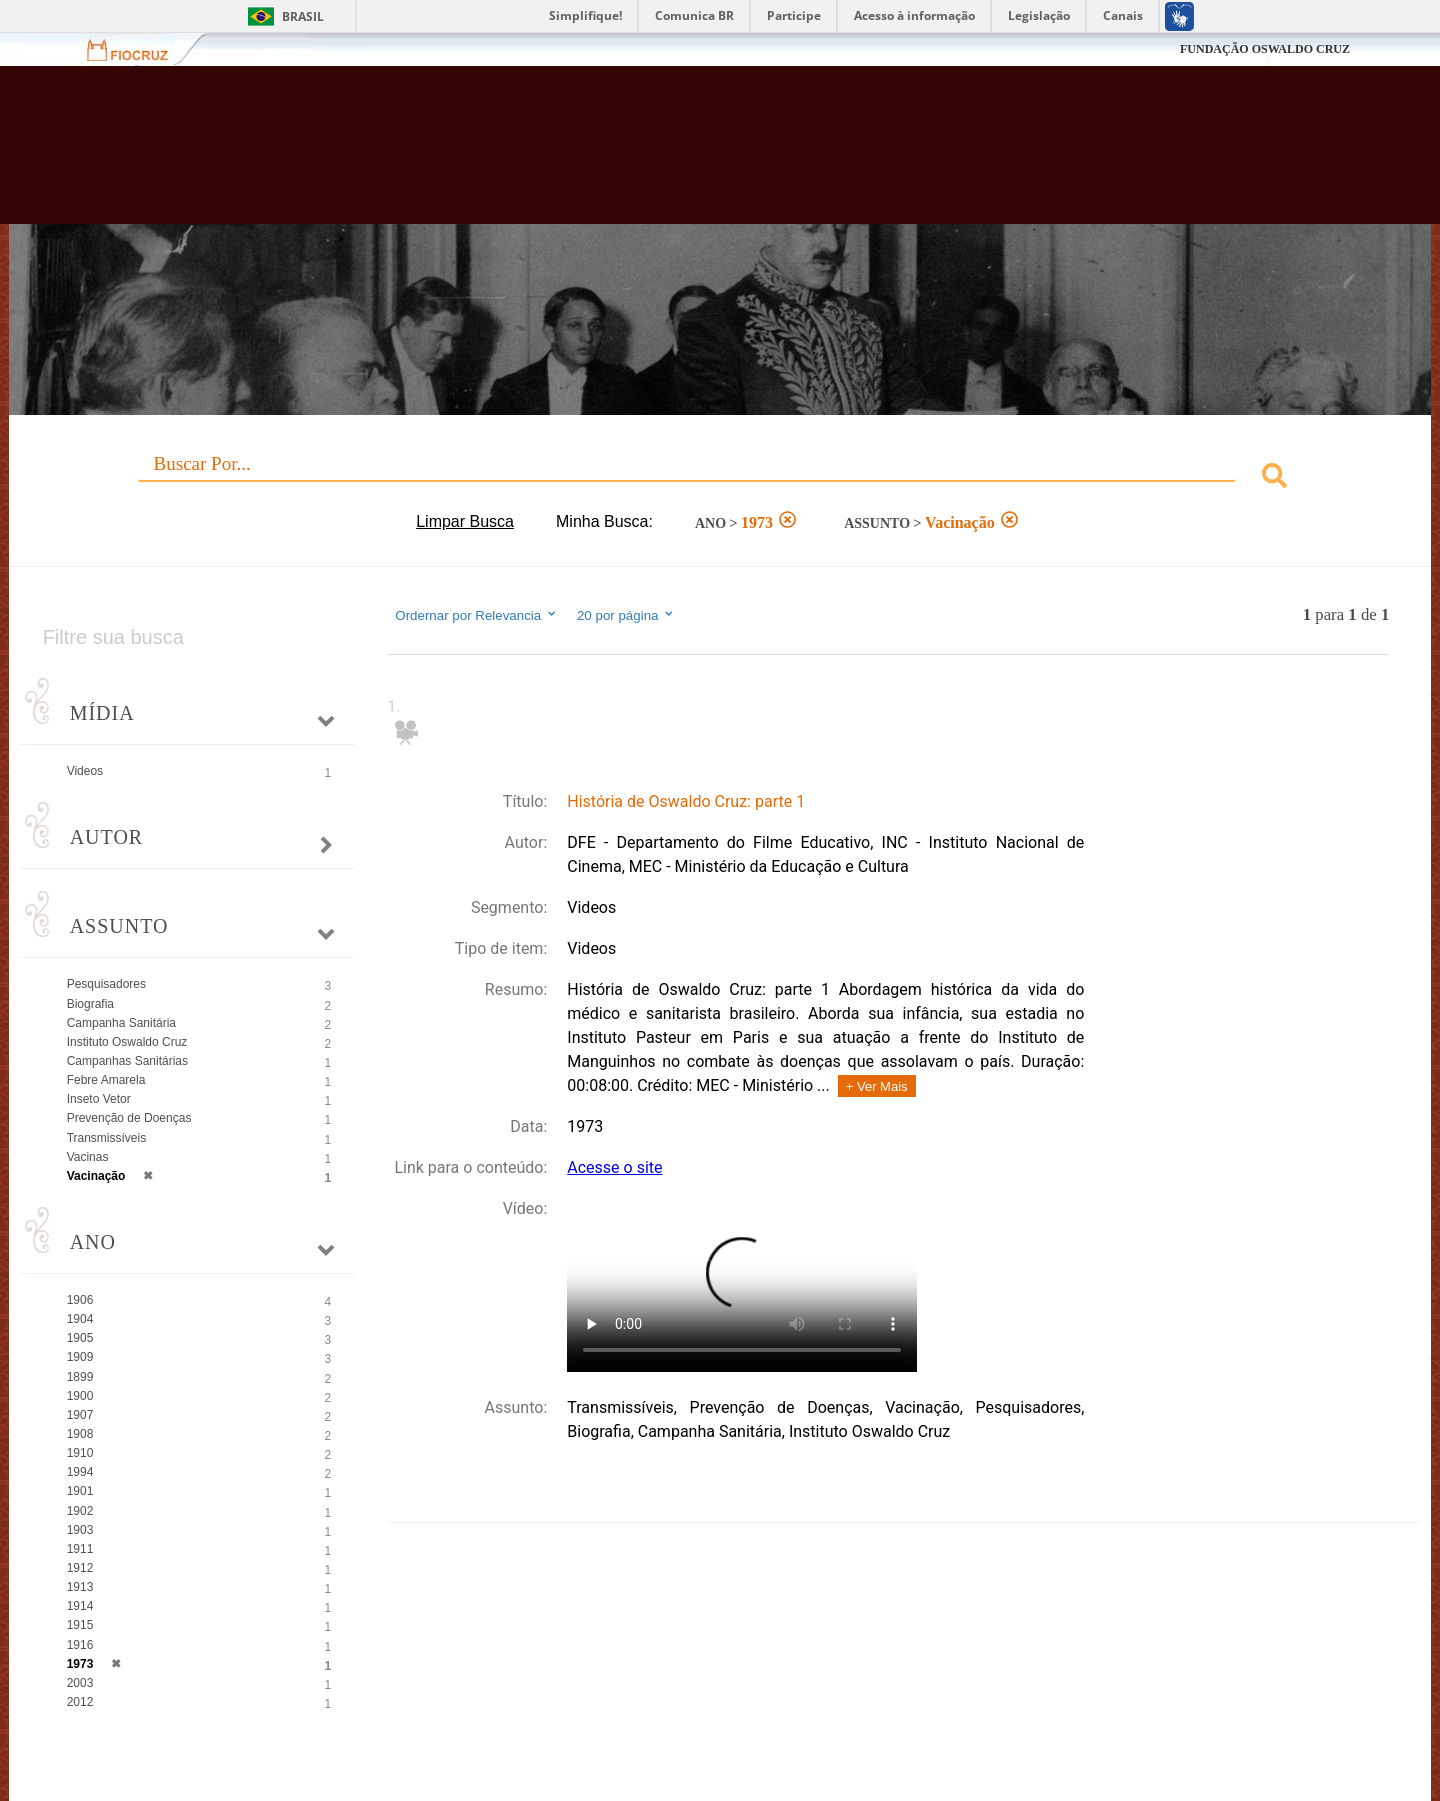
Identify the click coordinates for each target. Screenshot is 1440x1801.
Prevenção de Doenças (129, 1118)
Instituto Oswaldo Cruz (127, 1042)
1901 (80, 1491)
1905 (80, 1338)
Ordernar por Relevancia (476, 615)
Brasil (303, 16)
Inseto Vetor (99, 1099)
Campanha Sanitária (121, 1023)
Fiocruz (139, 49)
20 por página (626, 615)
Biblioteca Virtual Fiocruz (624, 155)
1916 (80, 1645)
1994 (80, 1472)
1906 (80, 1300)
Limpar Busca (465, 521)
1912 (80, 1568)
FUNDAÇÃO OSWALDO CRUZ (1265, 49)
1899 (80, 1377)
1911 (80, 1549)
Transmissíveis (107, 1138)
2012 (80, 1702)
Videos (85, 771)
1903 (80, 1530)
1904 (80, 1319)
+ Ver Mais (877, 1086)
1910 (80, 1453)
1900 (80, 1396)
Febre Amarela (106, 1080)
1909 (80, 1357)
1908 (80, 1434)
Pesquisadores (106, 984)
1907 (80, 1415)
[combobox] (720, 478)
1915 (80, 1625)
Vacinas (88, 1157)
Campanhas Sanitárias (127, 1061)
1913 (80, 1587)
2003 (80, 1683)
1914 (80, 1606)
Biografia (90, 1004)
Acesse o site (614, 1167)
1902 (80, 1511)
